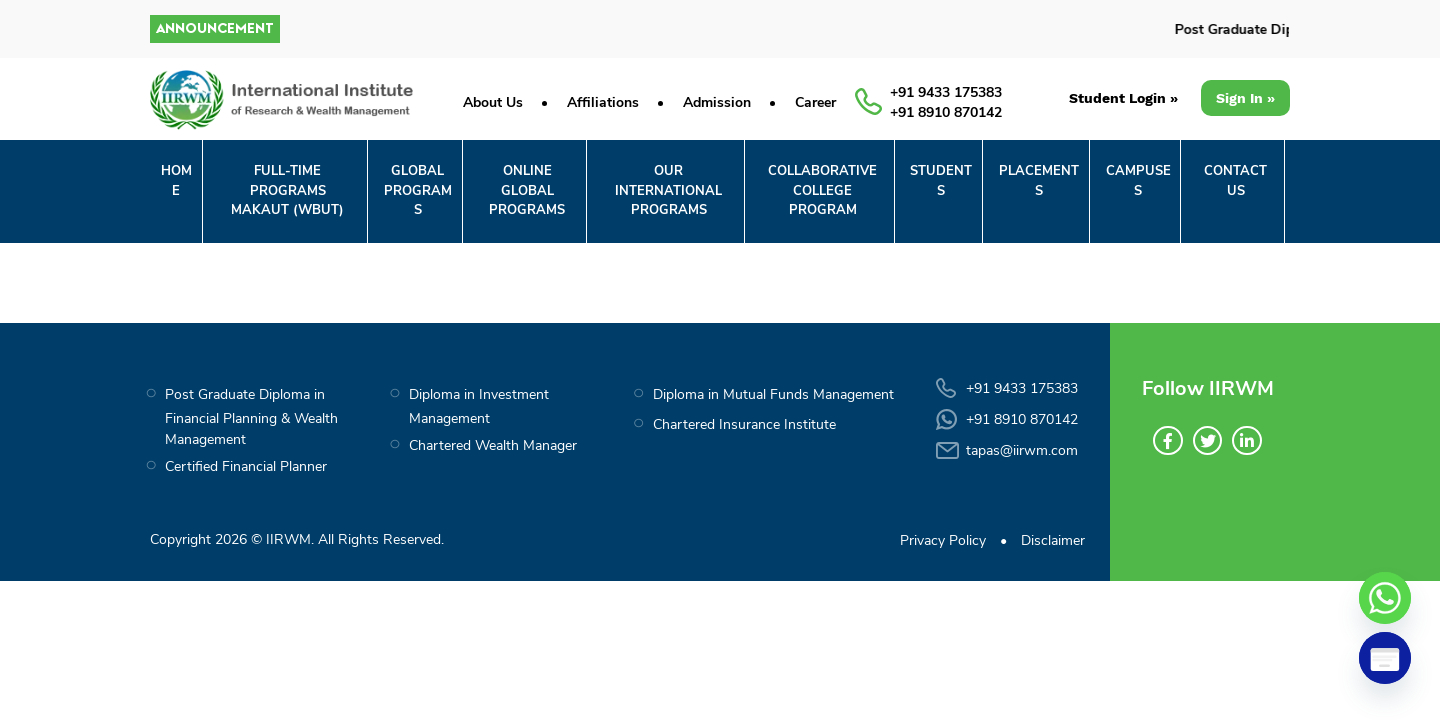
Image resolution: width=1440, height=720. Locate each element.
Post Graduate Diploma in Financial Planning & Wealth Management (251, 417)
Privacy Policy (943, 540)
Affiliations (603, 102)
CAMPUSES (1138, 181)
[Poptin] (1385, 658)
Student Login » (1122, 98)
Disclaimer (1053, 540)
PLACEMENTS (1039, 181)
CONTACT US (1235, 181)
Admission (717, 102)
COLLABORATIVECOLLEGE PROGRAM (822, 190)
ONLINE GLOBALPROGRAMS (527, 190)
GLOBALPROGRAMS (418, 190)
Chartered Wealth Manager (493, 445)
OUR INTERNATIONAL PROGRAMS (668, 190)
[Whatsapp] (1385, 598)
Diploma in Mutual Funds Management (773, 394)
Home (176, 181)
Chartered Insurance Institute (744, 424)
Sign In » (1245, 98)
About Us (493, 102)
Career (815, 102)
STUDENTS (941, 181)
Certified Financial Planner (246, 466)
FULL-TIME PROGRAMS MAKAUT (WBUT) (287, 190)
